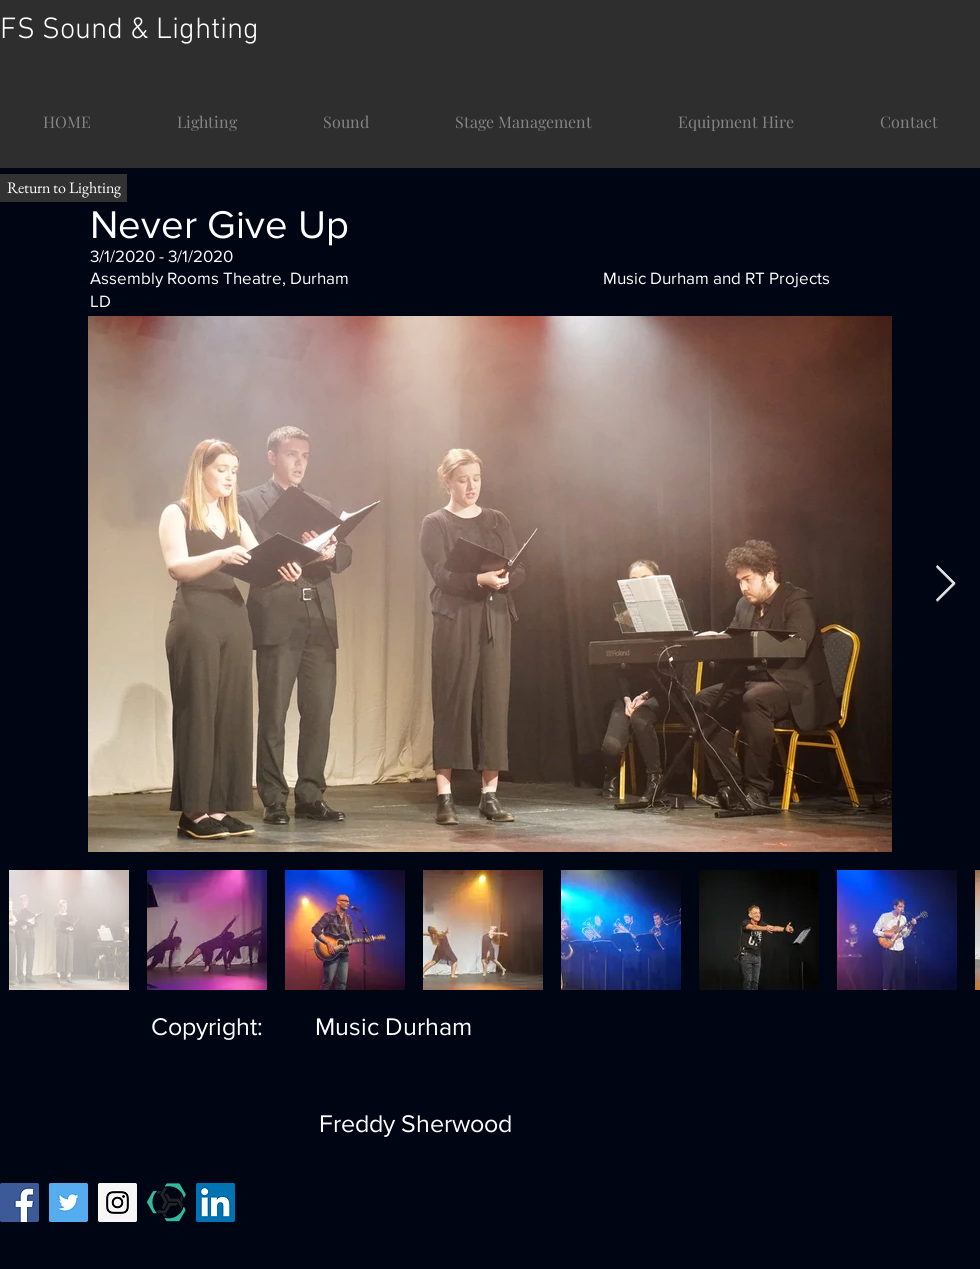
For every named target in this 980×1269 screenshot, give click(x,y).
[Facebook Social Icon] (19, 1202)
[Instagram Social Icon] (117, 1202)
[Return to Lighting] (63, 188)
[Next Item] (945, 584)
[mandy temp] (166, 1202)
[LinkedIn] (215, 1202)
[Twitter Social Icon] (68, 1202)
